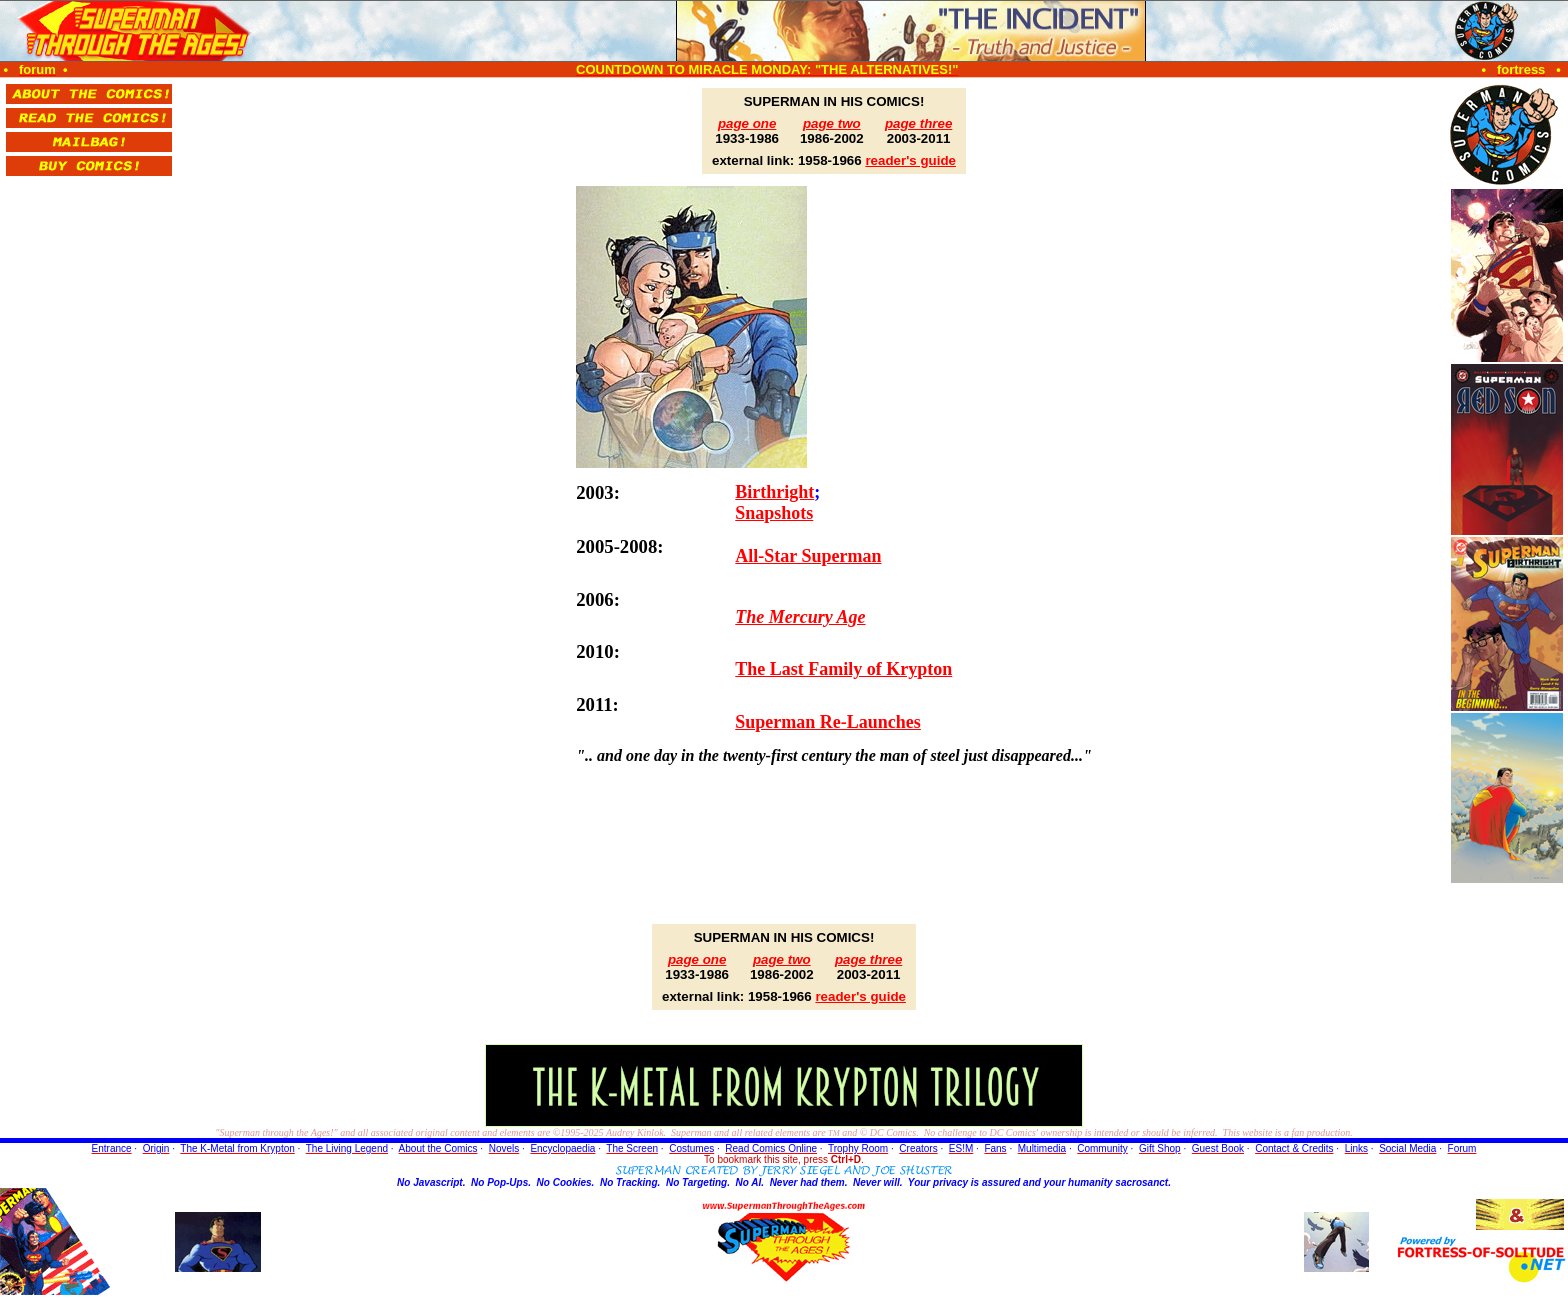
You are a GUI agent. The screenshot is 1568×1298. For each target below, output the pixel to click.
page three (918, 123)
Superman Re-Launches (828, 722)
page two (832, 123)
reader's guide (910, 160)
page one (747, 123)
